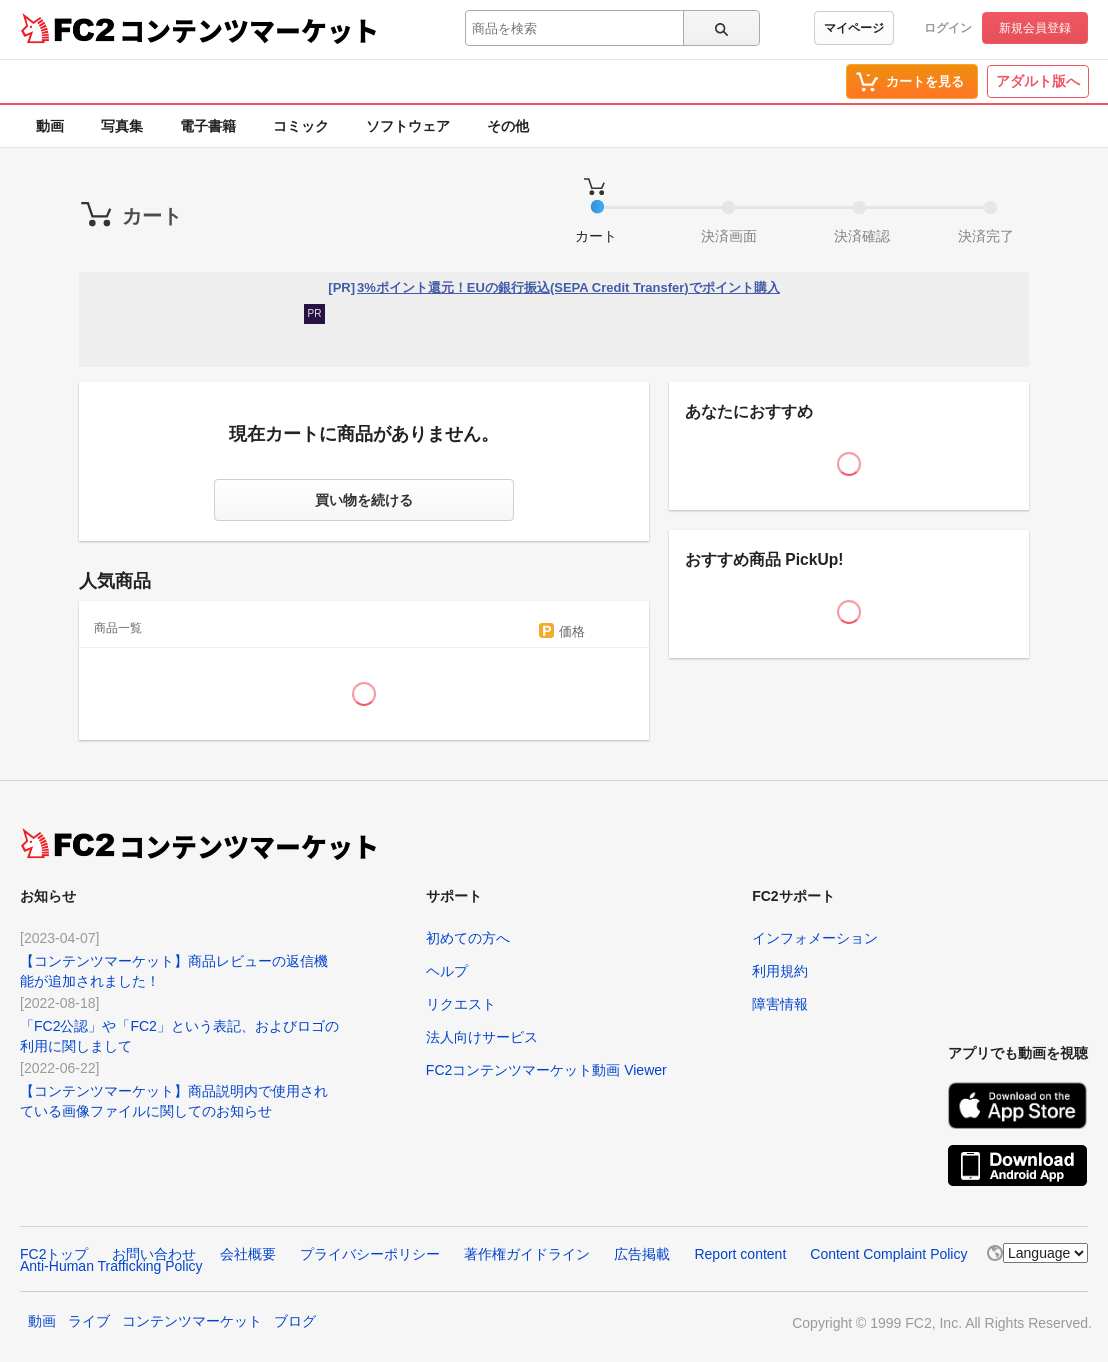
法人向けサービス (482, 1037)
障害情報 (780, 1004)
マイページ (854, 28)
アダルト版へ (1038, 81)
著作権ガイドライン (527, 1254)
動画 (50, 126)
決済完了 (986, 236)
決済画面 (729, 236)
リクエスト (461, 1004)
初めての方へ (468, 938)
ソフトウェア (408, 126)
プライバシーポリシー (370, 1254)
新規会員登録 (1035, 28)
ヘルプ (447, 971)
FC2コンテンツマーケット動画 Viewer (546, 1070)
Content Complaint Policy (888, 1254)
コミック (301, 126)
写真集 (122, 126)
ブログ (295, 1321)
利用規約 (780, 971)
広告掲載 (642, 1254)
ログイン (948, 28)
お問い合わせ (154, 1254)
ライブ (89, 1321)
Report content (740, 1254)
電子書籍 (208, 126)
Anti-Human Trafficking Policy (111, 1266)
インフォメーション (815, 938)
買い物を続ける (364, 500)
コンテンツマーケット (249, 30)
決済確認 (862, 236)
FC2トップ (54, 1254)
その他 (508, 126)
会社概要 (248, 1254)
